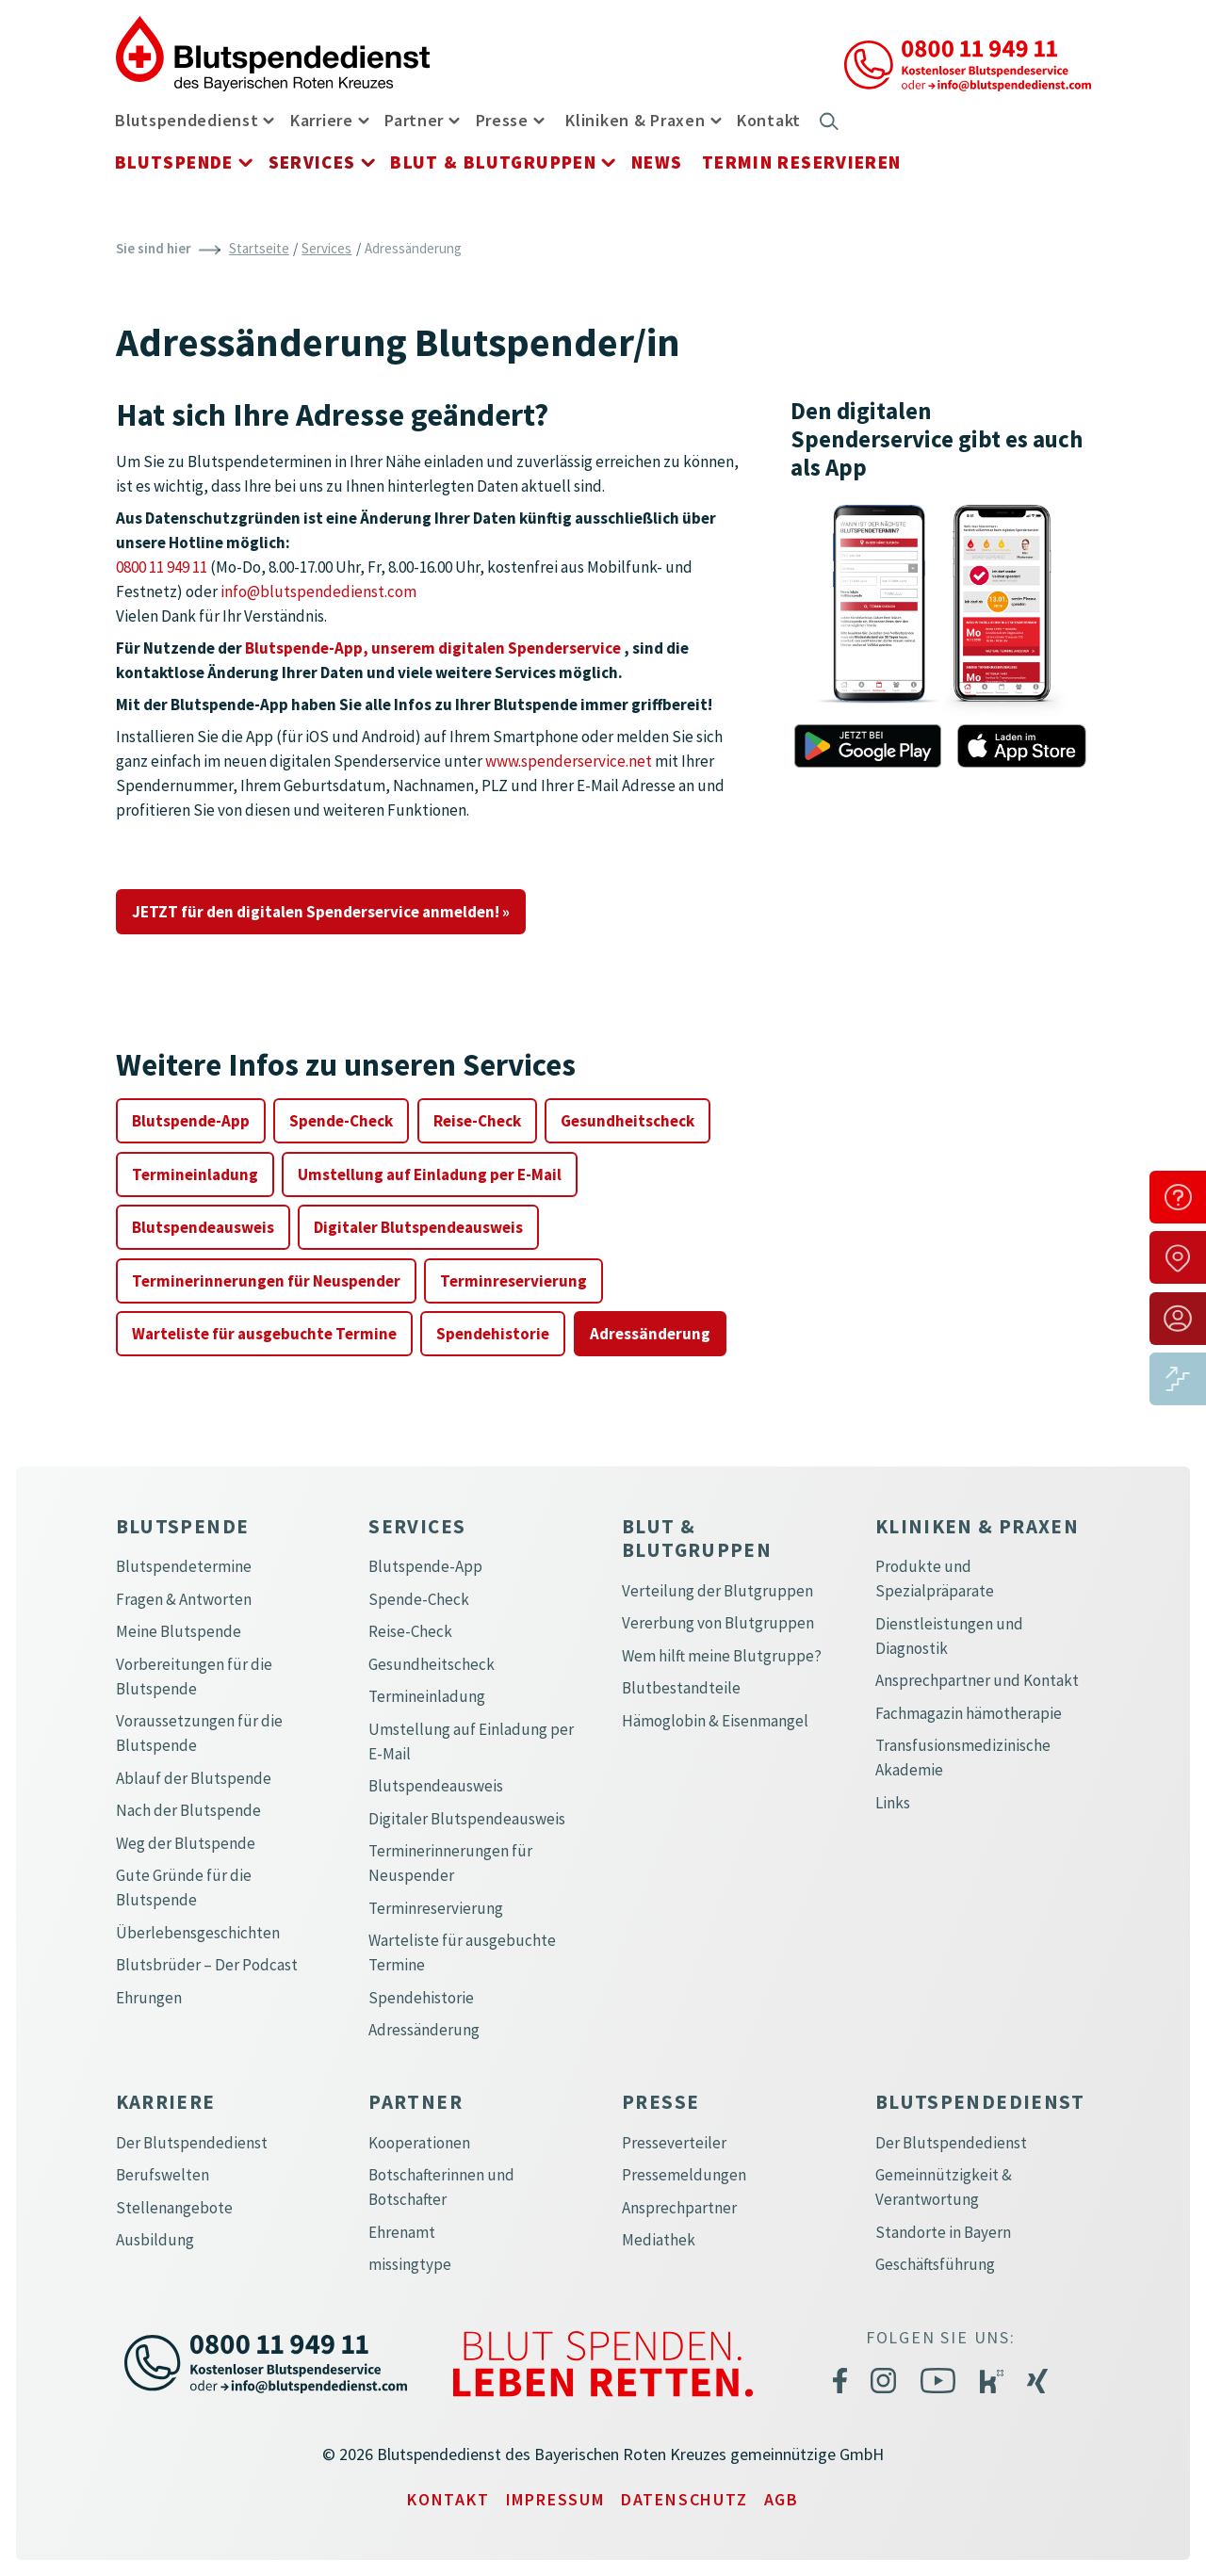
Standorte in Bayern (943, 2232)
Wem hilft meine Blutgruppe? (722, 1655)
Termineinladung (195, 1174)
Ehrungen (149, 1997)
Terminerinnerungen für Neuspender (266, 1281)
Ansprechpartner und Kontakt (977, 1680)
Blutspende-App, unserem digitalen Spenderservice (433, 648)
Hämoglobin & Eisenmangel (715, 1720)
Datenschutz (684, 2499)
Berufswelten (162, 2174)
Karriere (321, 120)
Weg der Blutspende (185, 1843)
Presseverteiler (674, 2142)
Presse (502, 120)
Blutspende (174, 162)
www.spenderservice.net (568, 761)
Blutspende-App (191, 1120)
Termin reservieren (802, 162)
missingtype (409, 2264)
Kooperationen (419, 2142)
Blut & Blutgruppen (493, 162)
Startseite (259, 248)
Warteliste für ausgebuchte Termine (264, 1333)
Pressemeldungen (684, 2174)
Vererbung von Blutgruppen (718, 1622)
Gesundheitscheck (627, 1120)
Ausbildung (155, 2239)
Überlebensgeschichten (198, 1932)
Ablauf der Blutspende (193, 1778)
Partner (414, 120)
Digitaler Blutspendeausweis (418, 1227)
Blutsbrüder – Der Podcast (207, 1964)
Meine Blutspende (178, 1631)
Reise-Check (477, 1120)
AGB (781, 2499)
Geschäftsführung (935, 2264)
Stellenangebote (174, 2207)
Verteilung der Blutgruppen (717, 1590)
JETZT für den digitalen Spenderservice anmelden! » (321, 911)
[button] (265, 119)
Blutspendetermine (184, 1566)
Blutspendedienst (187, 120)
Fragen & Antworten (184, 1599)
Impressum (555, 2499)
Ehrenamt (401, 2232)
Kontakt (769, 120)
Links (892, 1802)
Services (312, 162)
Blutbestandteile (681, 1687)
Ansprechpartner (679, 2207)
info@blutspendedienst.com (318, 591)
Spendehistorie (492, 1333)
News (657, 162)
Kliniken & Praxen (635, 120)
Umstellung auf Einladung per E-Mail (430, 1174)
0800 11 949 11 (161, 567)
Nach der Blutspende (188, 1810)
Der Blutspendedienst (192, 2142)
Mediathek (658, 2239)
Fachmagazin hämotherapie (968, 1713)
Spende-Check (341, 1120)
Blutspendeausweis (203, 1227)
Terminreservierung (513, 1281)
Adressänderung (650, 1333)
